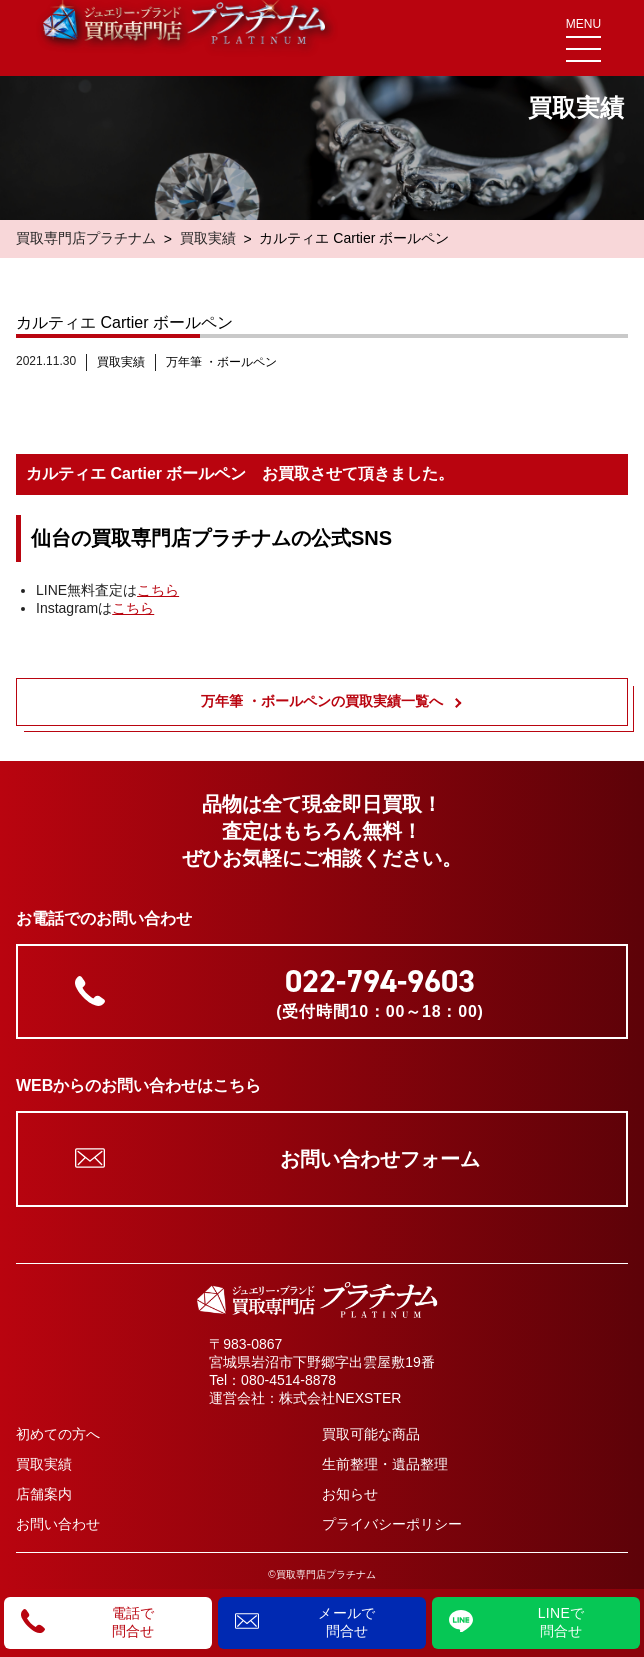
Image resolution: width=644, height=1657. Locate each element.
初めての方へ (58, 1434)
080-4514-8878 (288, 1380)
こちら (158, 590)
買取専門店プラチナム (86, 238)
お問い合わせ (58, 1524)
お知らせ (350, 1494)
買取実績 (208, 238)
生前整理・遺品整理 (385, 1464)
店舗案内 (44, 1494)
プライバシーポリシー (392, 1524)
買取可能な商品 (371, 1434)
